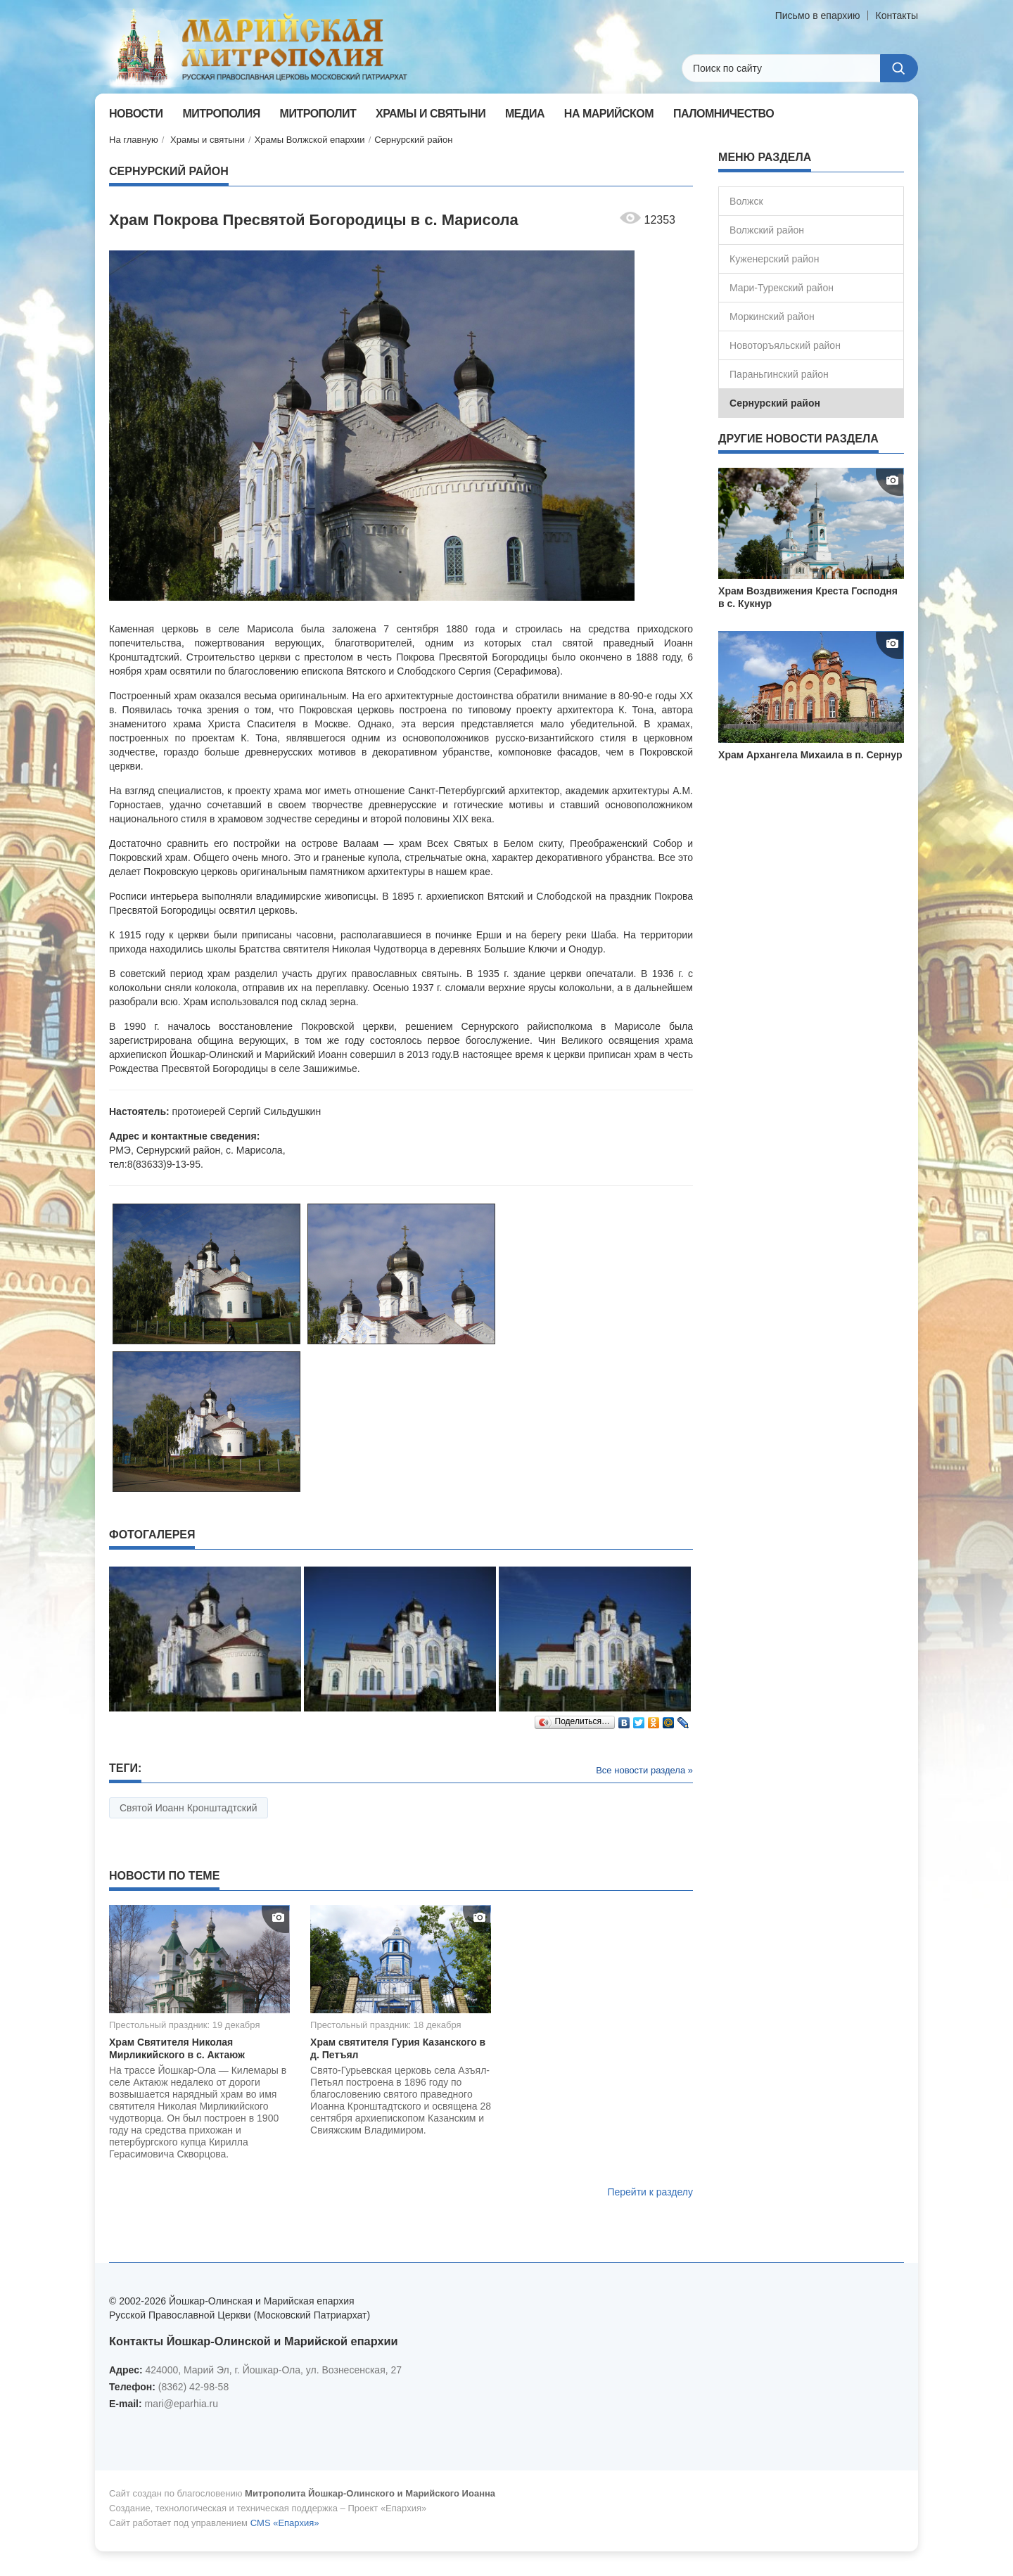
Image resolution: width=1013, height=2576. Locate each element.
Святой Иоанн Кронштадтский (188, 1807)
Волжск (746, 201)
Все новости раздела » (644, 1770)
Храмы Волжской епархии (310, 139)
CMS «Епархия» (284, 2523)
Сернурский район (413, 139)
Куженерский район (774, 258)
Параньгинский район (779, 374)
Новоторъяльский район (785, 345)
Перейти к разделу (650, 2192)
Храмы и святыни (207, 139)
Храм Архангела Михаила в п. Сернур (810, 754)
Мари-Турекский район (782, 287)
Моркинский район (772, 316)
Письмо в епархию (817, 15)
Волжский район (767, 230)
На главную (133, 139)
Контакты (897, 15)
